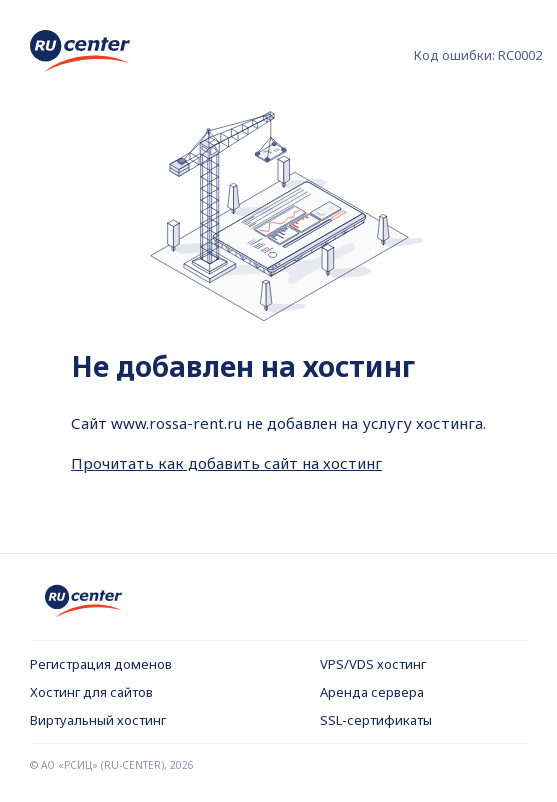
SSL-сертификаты (376, 720)
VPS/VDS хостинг (373, 664)
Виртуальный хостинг (98, 720)
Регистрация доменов (101, 664)
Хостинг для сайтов (91, 692)
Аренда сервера (372, 692)
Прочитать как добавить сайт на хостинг (226, 463)
